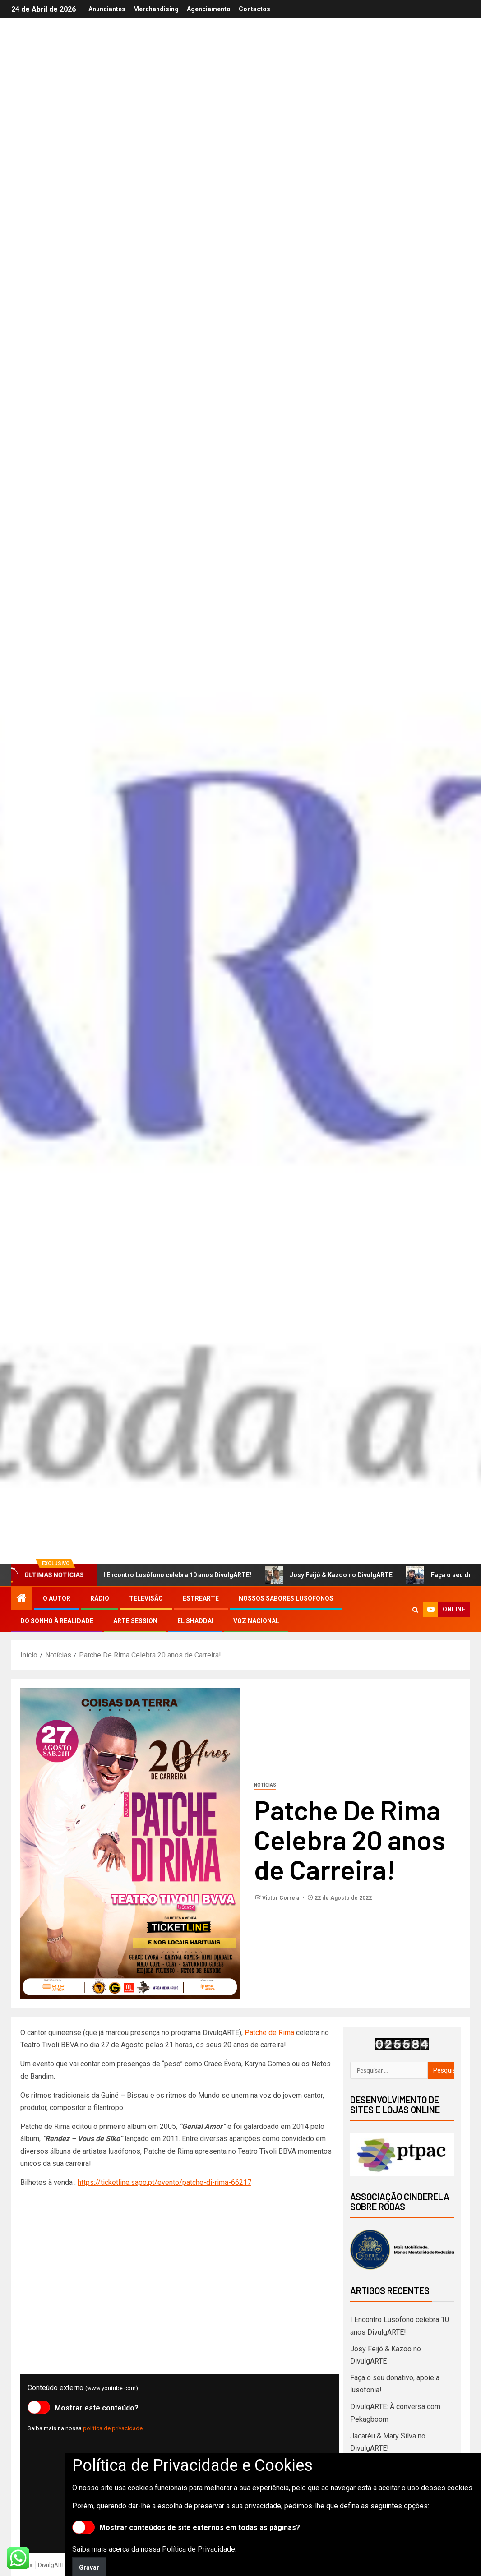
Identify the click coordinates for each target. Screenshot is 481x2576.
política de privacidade (113, 2428)
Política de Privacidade (198, 2549)
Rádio (99, 1598)
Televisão (146, 1598)
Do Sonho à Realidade (56, 1621)
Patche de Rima (269, 2032)
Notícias (265, 1784)
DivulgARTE (53, 2565)
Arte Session (135, 1621)
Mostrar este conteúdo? (83, 2407)
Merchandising (155, 9)
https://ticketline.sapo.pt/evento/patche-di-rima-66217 (164, 2182)
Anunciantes (105, 9)
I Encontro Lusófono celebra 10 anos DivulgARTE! (173, 1575)
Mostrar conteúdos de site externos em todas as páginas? (186, 2527)
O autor (56, 1598)
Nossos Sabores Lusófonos (286, 1598)
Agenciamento (209, 9)
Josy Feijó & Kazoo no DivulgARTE (337, 1575)
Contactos (255, 9)
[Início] (22, 1599)
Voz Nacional (256, 1621)
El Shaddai (195, 1621)
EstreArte (201, 1598)
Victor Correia (281, 1898)
